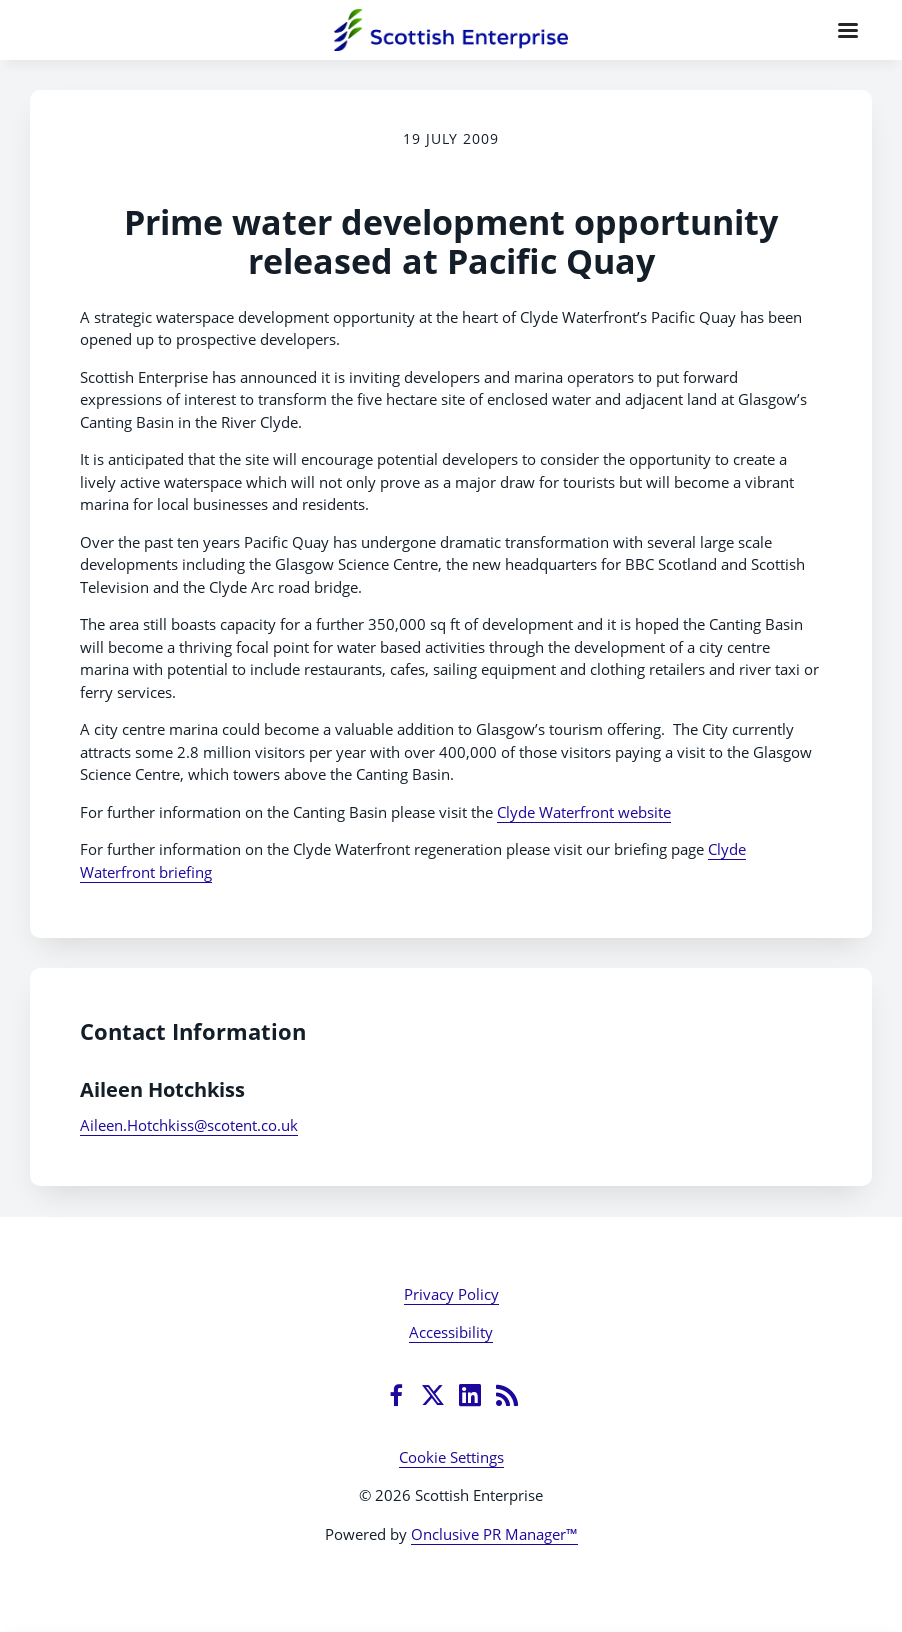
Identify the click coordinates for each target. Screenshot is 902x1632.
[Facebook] (396, 1395)
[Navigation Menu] (848, 30)
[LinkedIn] (470, 1395)
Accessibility (451, 1332)
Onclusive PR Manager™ (494, 1534)
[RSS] (507, 1395)
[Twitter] (433, 1395)
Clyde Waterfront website (584, 812)
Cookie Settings (451, 1457)
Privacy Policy (451, 1294)
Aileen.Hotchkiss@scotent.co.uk (189, 1125)
